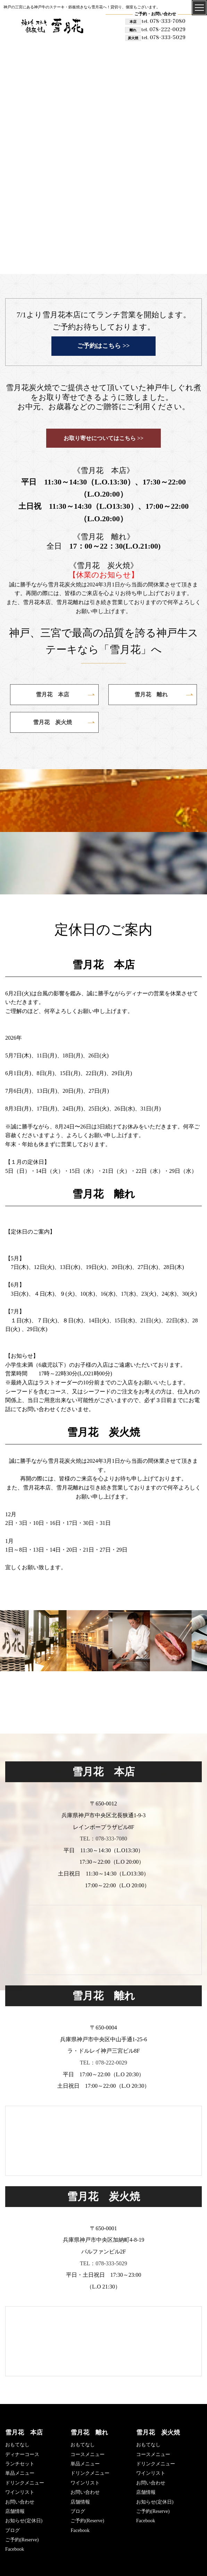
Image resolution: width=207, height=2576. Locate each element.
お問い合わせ (19, 2502)
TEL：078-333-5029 (103, 2263)
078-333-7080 (163, 21)
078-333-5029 (163, 37)
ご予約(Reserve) (22, 2539)
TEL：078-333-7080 (103, 1838)
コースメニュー (88, 2454)
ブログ (12, 2530)
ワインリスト (19, 2492)
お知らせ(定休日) (23, 2520)
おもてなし (17, 2444)
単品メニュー (19, 2473)
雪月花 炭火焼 (158, 2432)
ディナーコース (22, 2454)
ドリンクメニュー (24, 2482)
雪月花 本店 (24, 2432)
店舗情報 (15, 2511)
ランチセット (19, 2463)
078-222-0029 (163, 29)
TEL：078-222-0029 (103, 2063)
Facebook (14, 2549)
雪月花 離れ (89, 2432)
